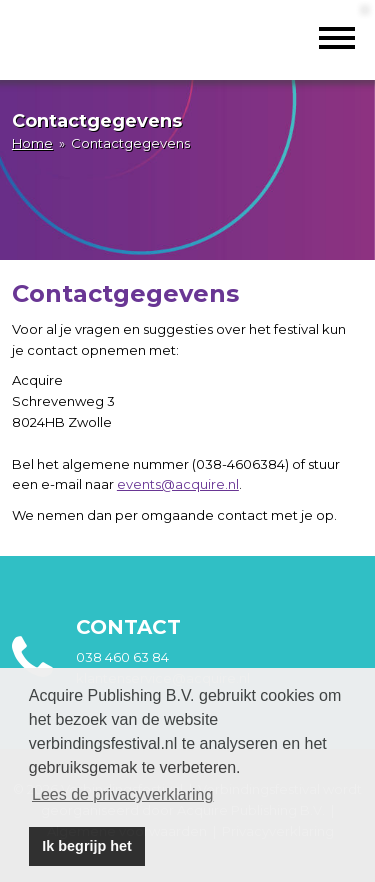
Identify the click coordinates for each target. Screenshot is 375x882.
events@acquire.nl (178, 484)
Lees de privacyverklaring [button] (122, 794)
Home (32, 143)
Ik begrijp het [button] (87, 846)
